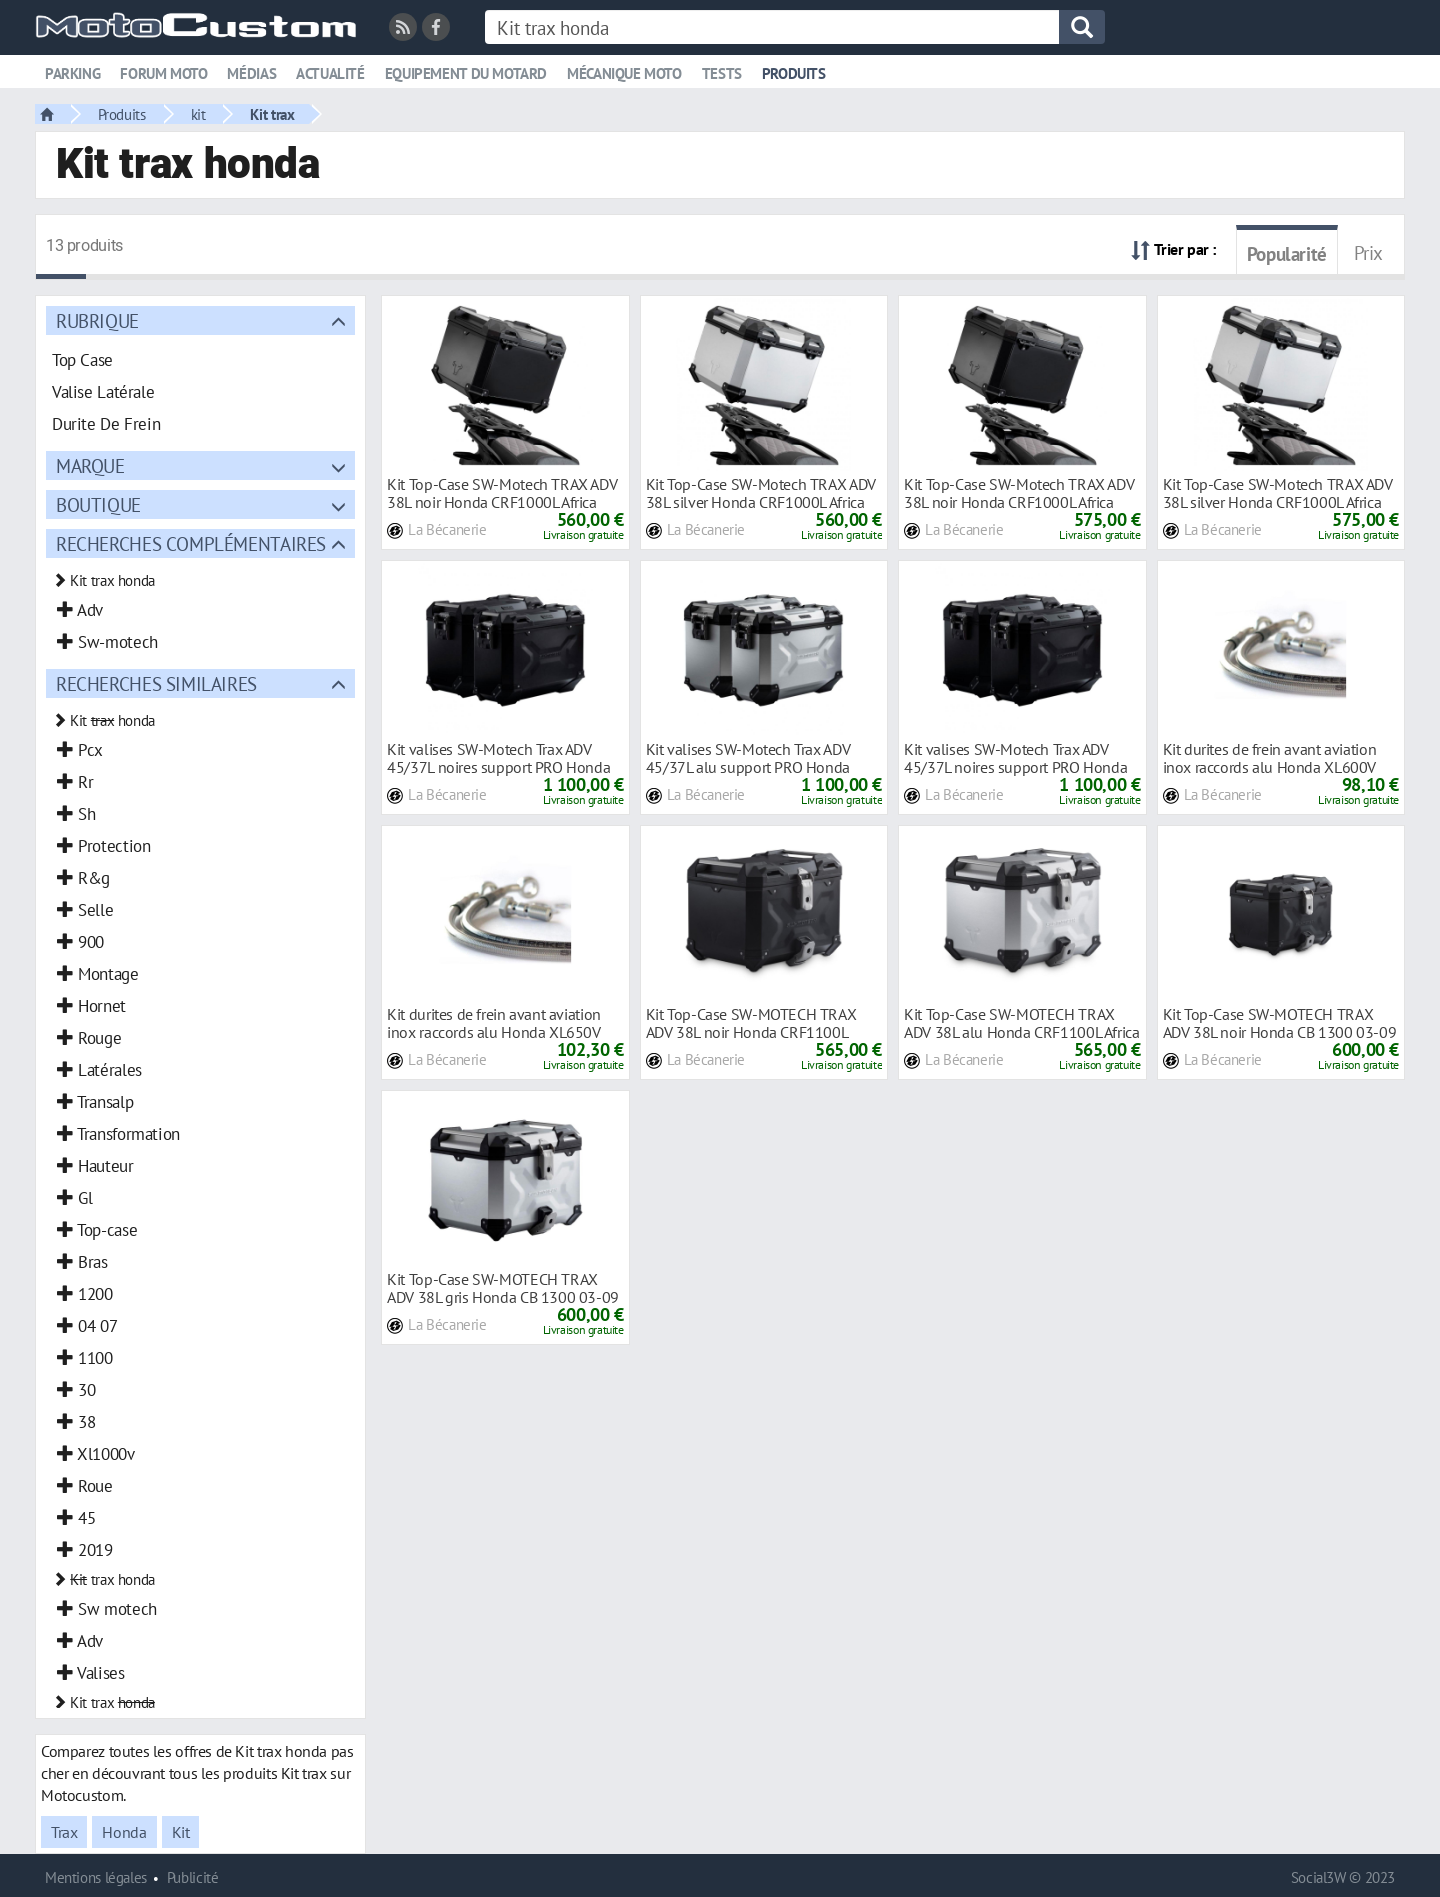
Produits (794, 73)
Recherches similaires (156, 683)
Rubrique (97, 320)
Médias (251, 73)
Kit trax (272, 114)
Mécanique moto (624, 73)
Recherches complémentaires (191, 543)
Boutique (98, 504)
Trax (64, 1832)
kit (198, 114)
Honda (124, 1832)
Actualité (330, 73)
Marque (90, 465)
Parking (72, 73)
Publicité (193, 1877)
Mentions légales (96, 1877)
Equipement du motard (466, 73)
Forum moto (163, 73)
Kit (181, 1832)
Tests (722, 73)
